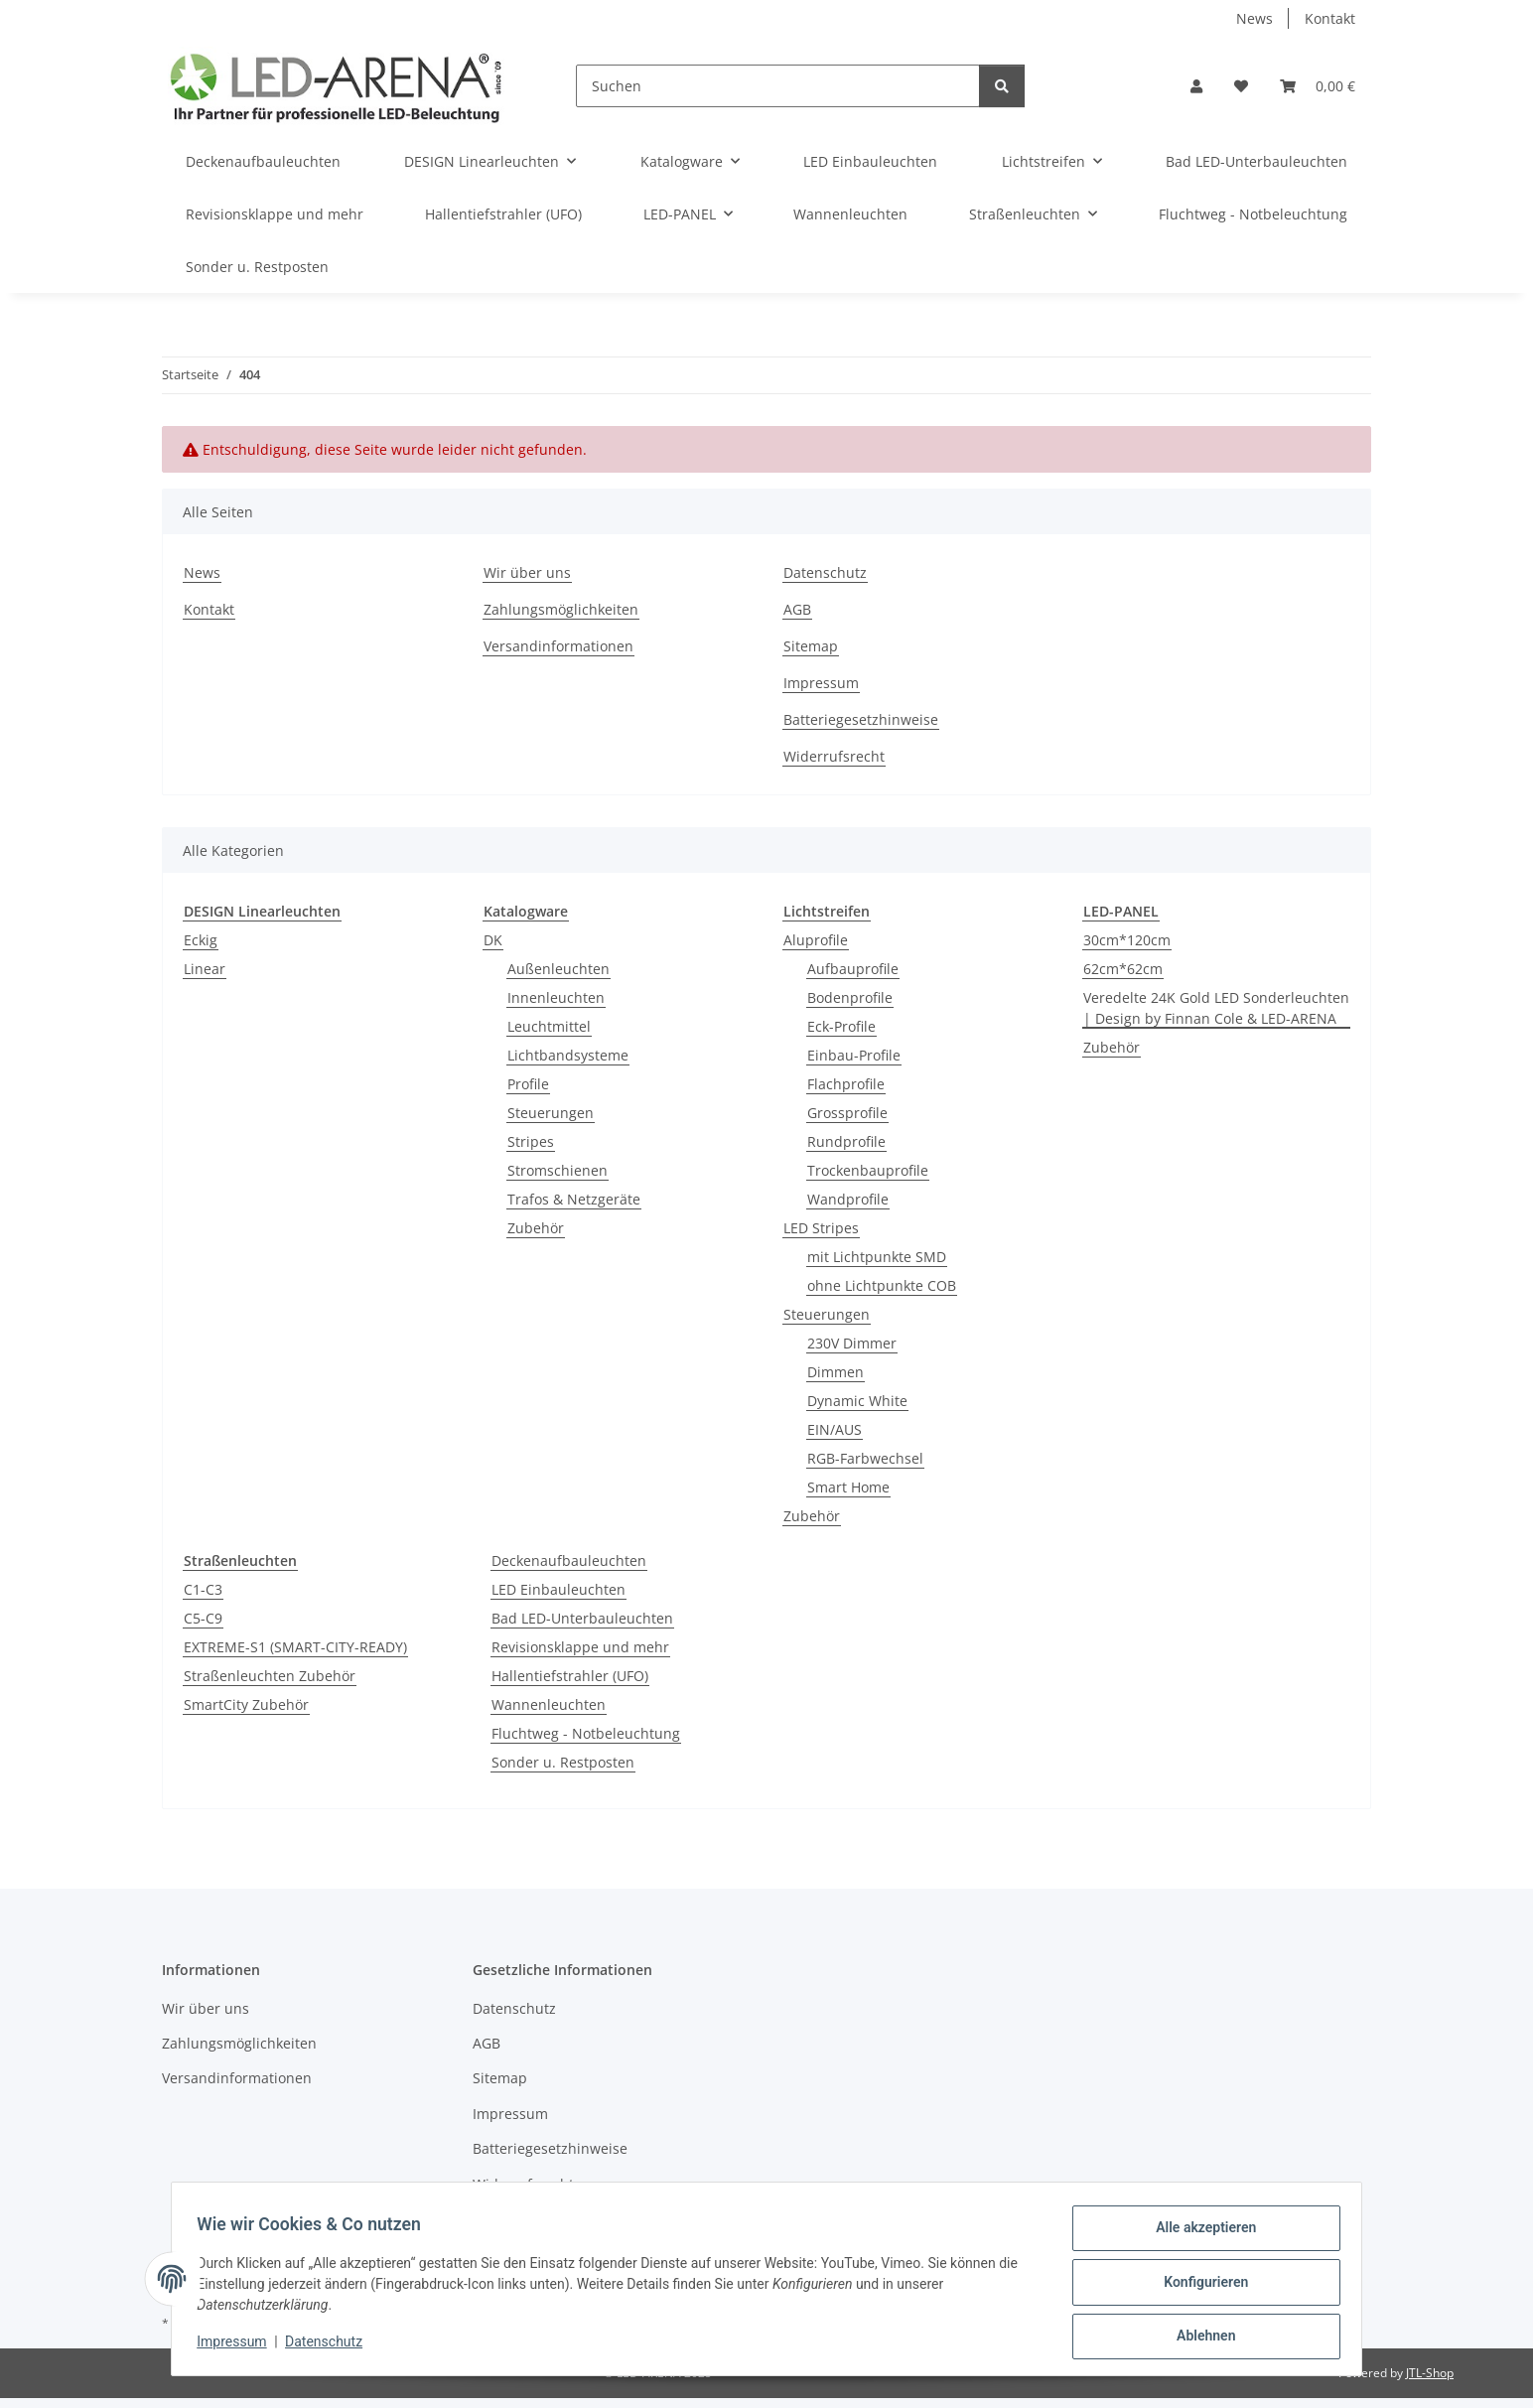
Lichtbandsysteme (567, 1055)
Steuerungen (550, 1112)
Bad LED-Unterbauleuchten (582, 1618)
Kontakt (1330, 18)
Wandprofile (848, 1199)
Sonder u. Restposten (562, 1762)
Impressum (238, 2346)
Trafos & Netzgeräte (573, 1199)
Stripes (530, 1141)
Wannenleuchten (548, 1704)
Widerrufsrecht (834, 756)
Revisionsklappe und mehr (580, 1646)
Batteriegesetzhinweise (860, 719)
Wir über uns (527, 572)
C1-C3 (203, 1589)
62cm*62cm (1123, 968)
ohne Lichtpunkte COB (881, 1285)
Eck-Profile (841, 1026)
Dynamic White (857, 1400)
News (1254, 18)
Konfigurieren (1199, 2286)
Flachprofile (846, 1083)
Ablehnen (1199, 2337)
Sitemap (810, 646)
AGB (797, 609)
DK (493, 939)
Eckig (200, 939)
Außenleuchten (558, 968)
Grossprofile (847, 1112)
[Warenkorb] (1317, 86)
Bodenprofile (850, 997)
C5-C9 (203, 1618)
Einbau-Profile (854, 1055)
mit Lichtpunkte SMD (876, 1256)
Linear (204, 968)
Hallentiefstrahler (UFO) (569, 1675)
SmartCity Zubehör (246, 1704)
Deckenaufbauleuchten (568, 1560)
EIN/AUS (834, 1429)
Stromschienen (557, 1170)
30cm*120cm (1127, 939)
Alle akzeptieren (1199, 2234)
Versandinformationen (558, 646)
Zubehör (535, 1227)
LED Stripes (821, 1227)
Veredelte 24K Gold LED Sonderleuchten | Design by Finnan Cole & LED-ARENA (1216, 1008)
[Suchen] (778, 86)
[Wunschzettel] (1241, 86)
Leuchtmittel (549, 1026)
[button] (1196, 86)
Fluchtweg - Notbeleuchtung (585, 1733)
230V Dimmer (852, 1343)
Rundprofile (846, 1141)
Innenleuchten (556, 997)
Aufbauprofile (853, 968)
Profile (528, 1083)
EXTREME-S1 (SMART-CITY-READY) (295, 1646)
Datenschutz (330, 2346)
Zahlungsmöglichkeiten (561, 609)
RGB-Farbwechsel (865, 1458)
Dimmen (835, 1371)
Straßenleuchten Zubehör (269, 1675)
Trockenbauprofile (867, 1170)
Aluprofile (815, 939)
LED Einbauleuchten (558, 1589)
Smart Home (848, 1487)
